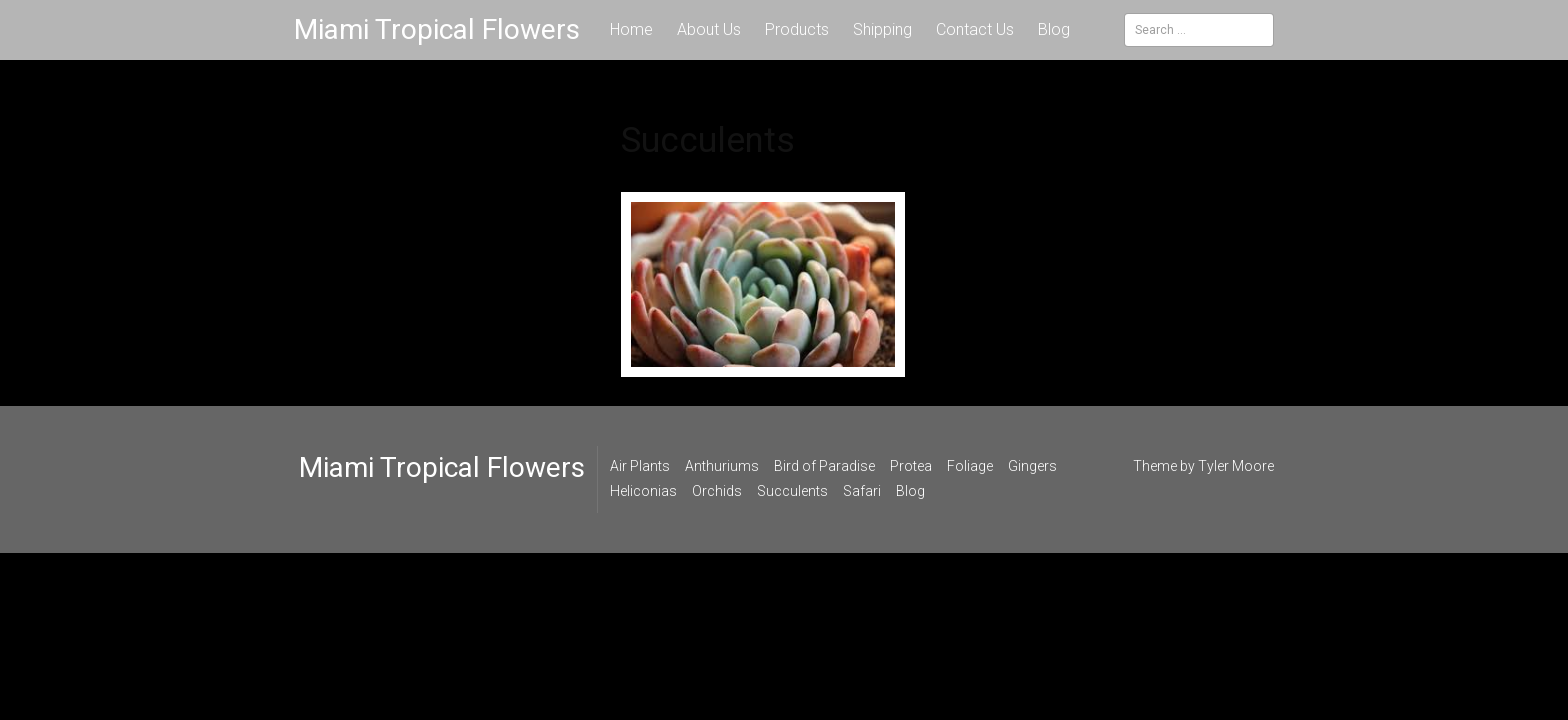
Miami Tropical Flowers (437, 29)
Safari (862, 491)
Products (797, 29)
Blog (1054, 29)
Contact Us (975, 29)
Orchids (717, 491)
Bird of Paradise (824, 466)
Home (631, 29)
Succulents (792, 491)
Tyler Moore (1236, 466)
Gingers (1032, 466)
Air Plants (640, 466)
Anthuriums (722, 466)
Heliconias (643, 491)
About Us (709, 29)
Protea (911, 466)
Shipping (882, 29)
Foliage (970, 466)
